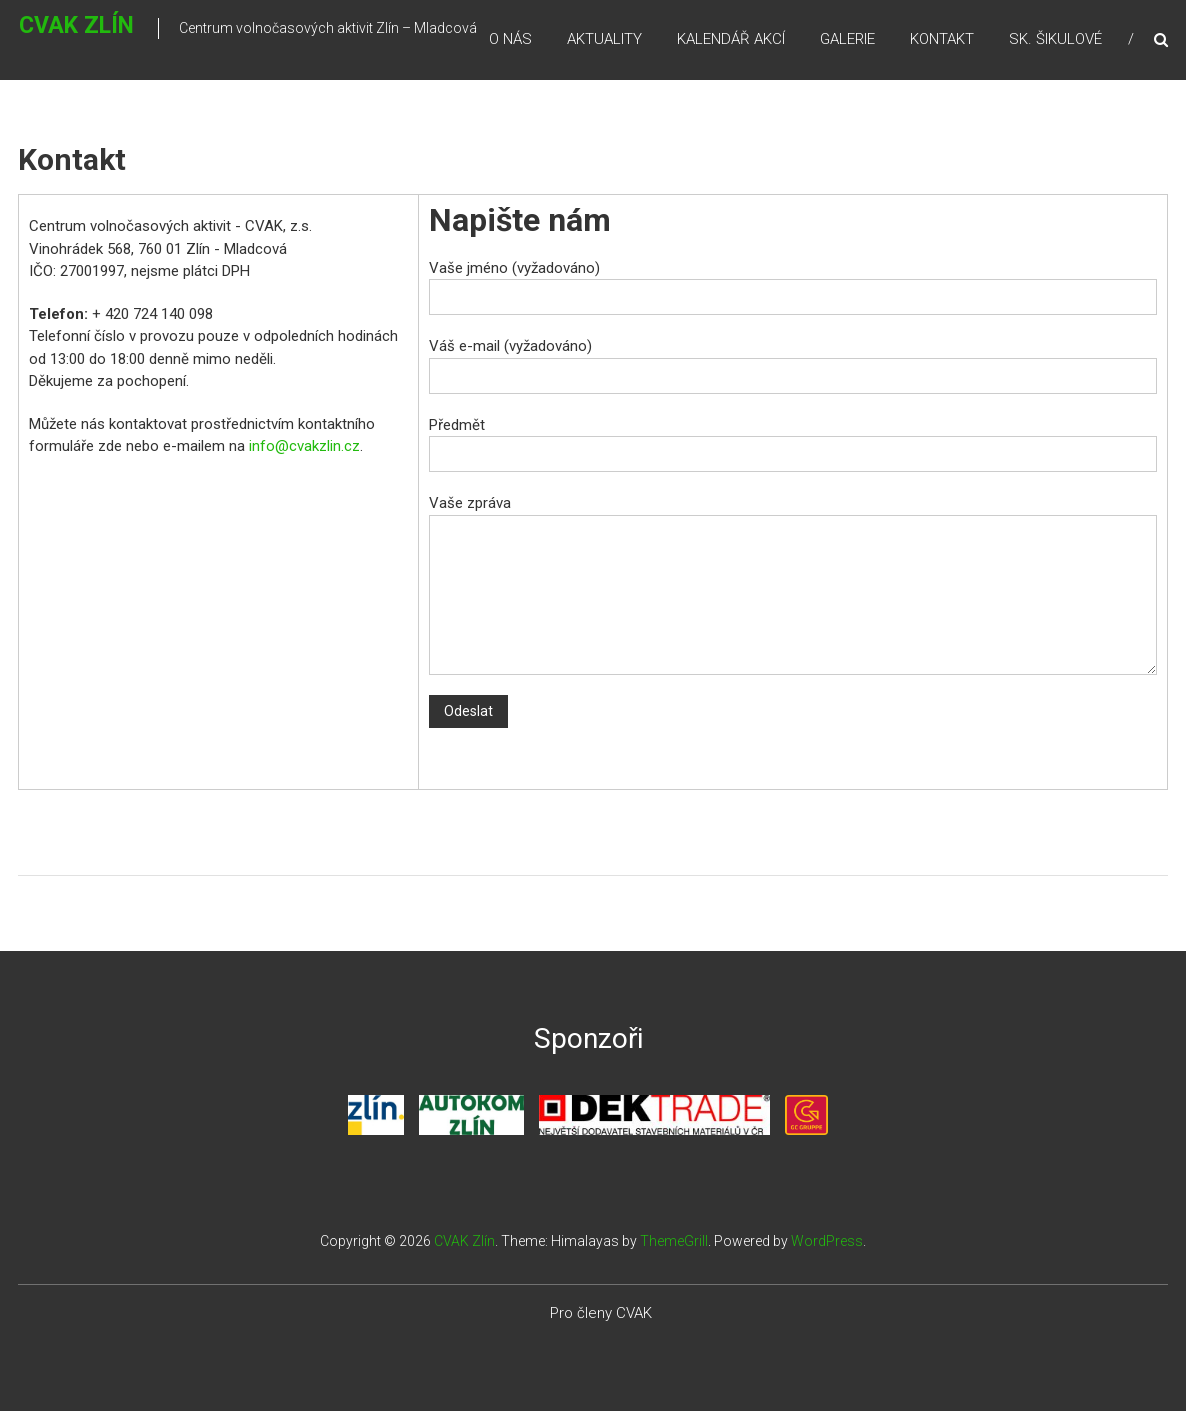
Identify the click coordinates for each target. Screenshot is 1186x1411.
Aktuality (604, 39)
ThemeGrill (674, 1241)
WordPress (827, 1241)
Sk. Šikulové (1055, 39)
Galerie (847, 39)
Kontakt (942, 39)
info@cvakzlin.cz (304, 446)
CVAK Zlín (464, 1241)
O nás (510, 39)
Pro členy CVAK (601, 1313)
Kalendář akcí (731, 39)
